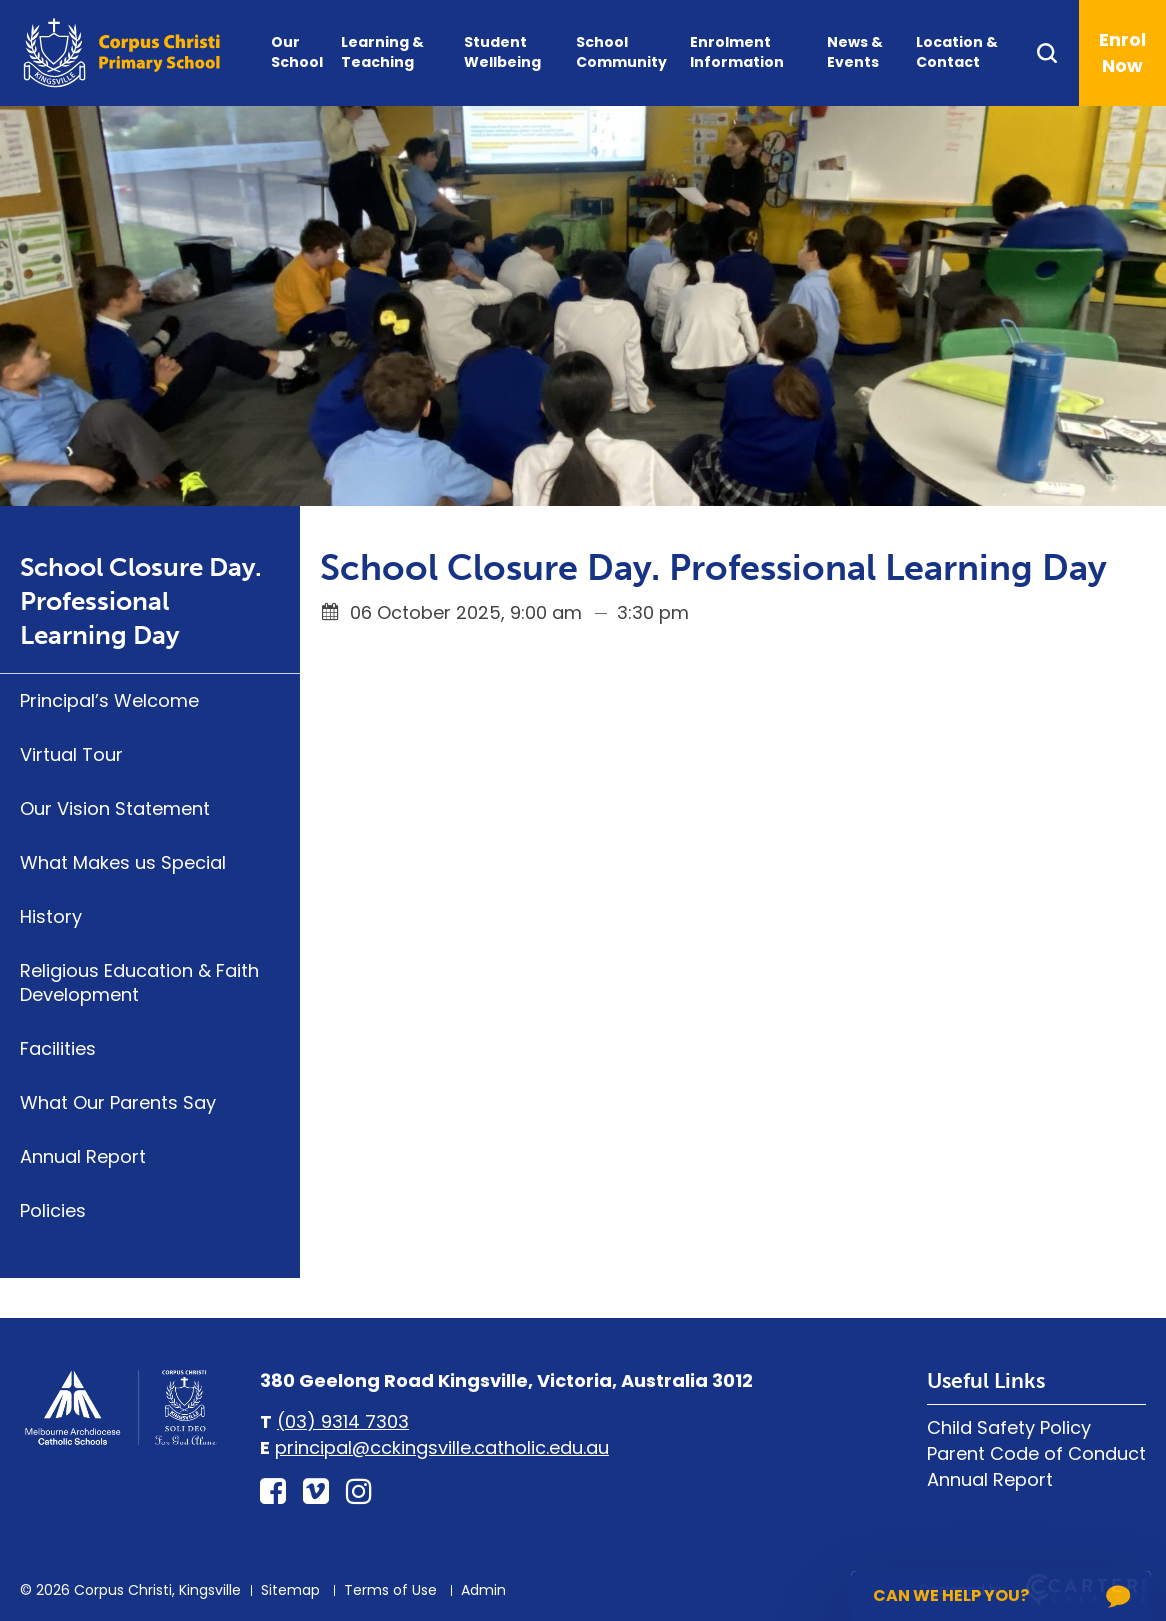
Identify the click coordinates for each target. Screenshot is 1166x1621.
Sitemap (290, 1590)
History (51, 916)
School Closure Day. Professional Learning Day (141, 601)
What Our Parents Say (118, 1102)
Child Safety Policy (1009, 1427)
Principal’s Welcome (109, 700)
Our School (297, 52)
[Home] (120, 1442)
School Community (621, 52)
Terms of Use (390, 1590)
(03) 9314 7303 (343, 1421)
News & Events (855, 52)
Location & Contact (957, 52)
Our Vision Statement (115, 808)
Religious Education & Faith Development (139, 982)
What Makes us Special (123, 862)
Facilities (58, 1048)
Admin (483, 1590)
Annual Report (83, 1156)
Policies (53, 1210)
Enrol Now (1122, 52)
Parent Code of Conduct (1036, 1453)
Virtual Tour (71, 754)
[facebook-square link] (273, 1492)
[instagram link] (359, 1492)
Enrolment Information (737, 52)
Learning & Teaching (382, 52)
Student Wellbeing (502, 52)
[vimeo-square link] (316, 1492)
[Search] (1056, 53)
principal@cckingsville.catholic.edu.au (442, 1447)
